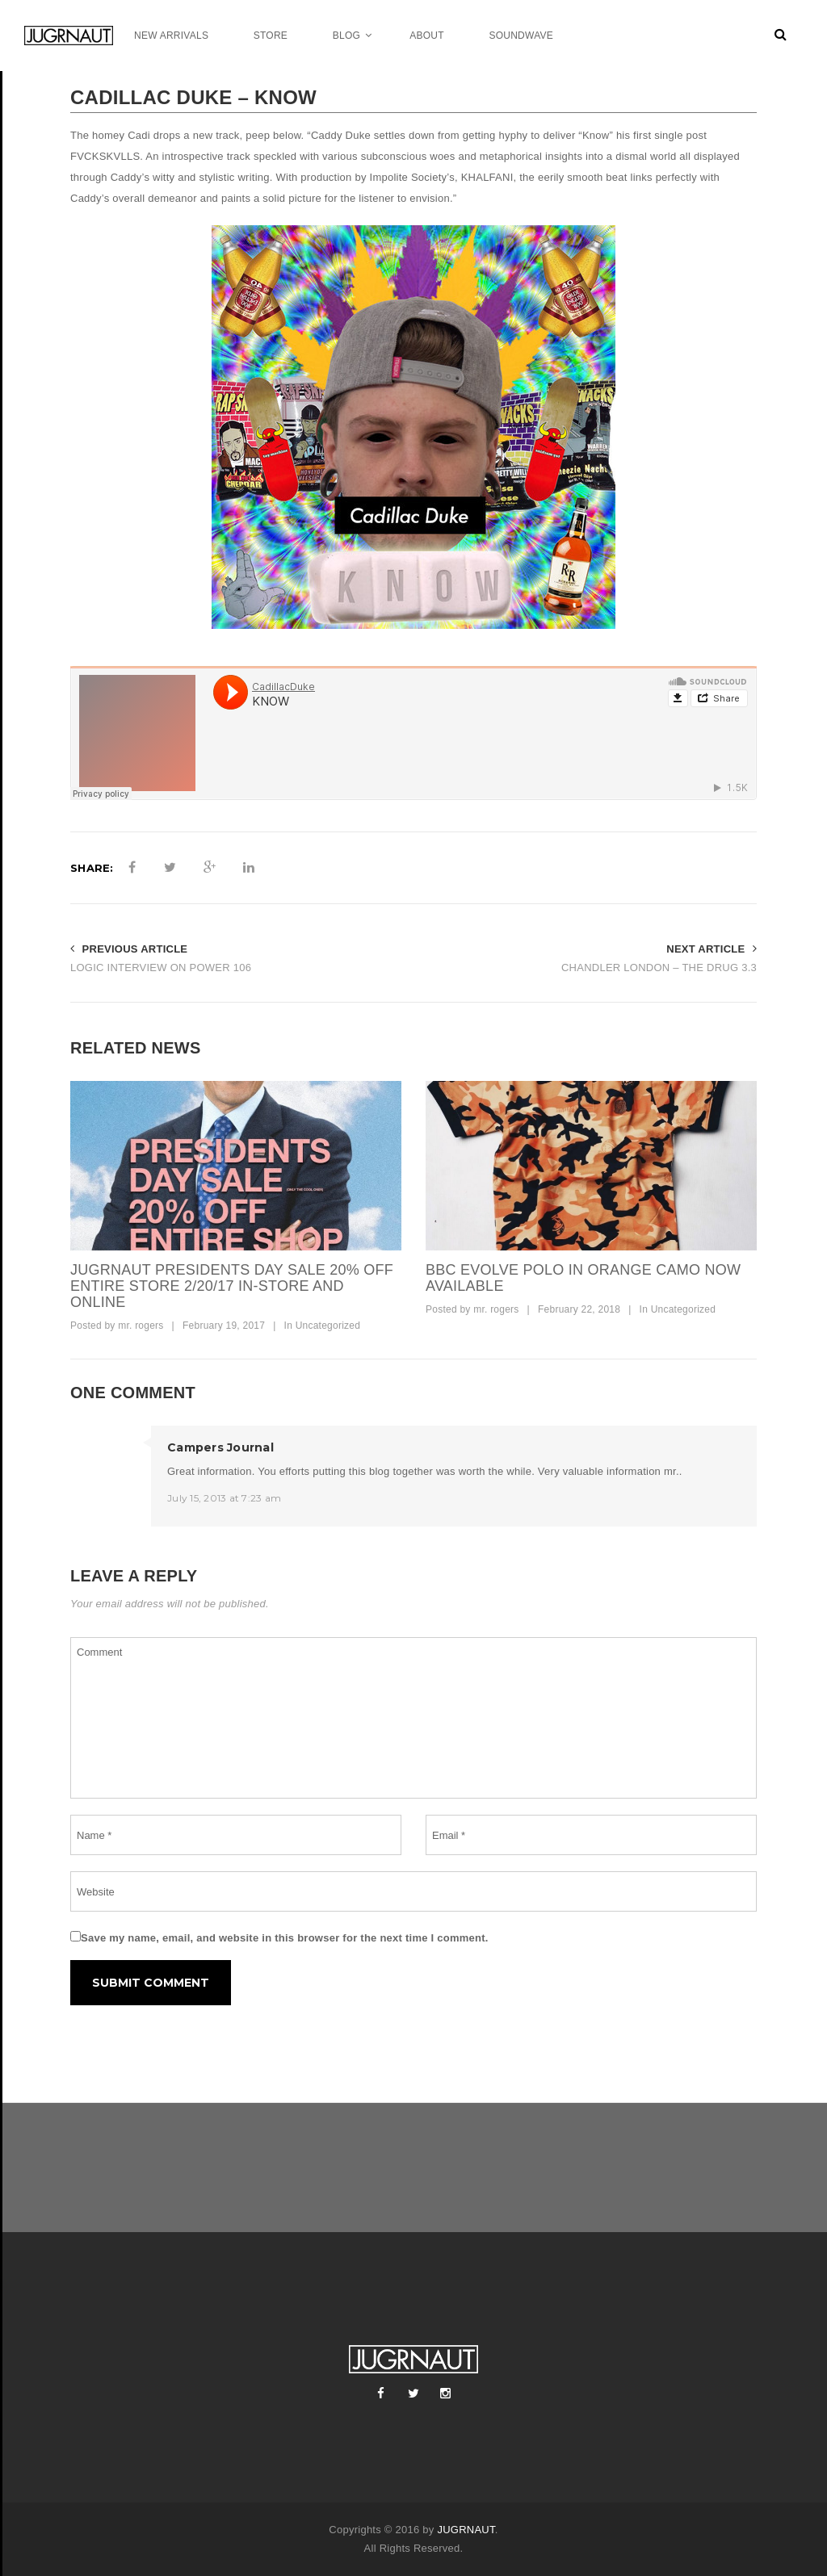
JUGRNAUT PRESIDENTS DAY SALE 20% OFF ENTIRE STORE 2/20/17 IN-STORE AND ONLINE (231, 1286)
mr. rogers (140, 1325)
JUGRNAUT (465, 2530)
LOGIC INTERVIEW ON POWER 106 (160, 967)
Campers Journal (220, 1447)
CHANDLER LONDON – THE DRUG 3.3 (659, 967)
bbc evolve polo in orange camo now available (583, 1278)
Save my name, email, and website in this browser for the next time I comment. (285, 1938)
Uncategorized (328, 1325)
